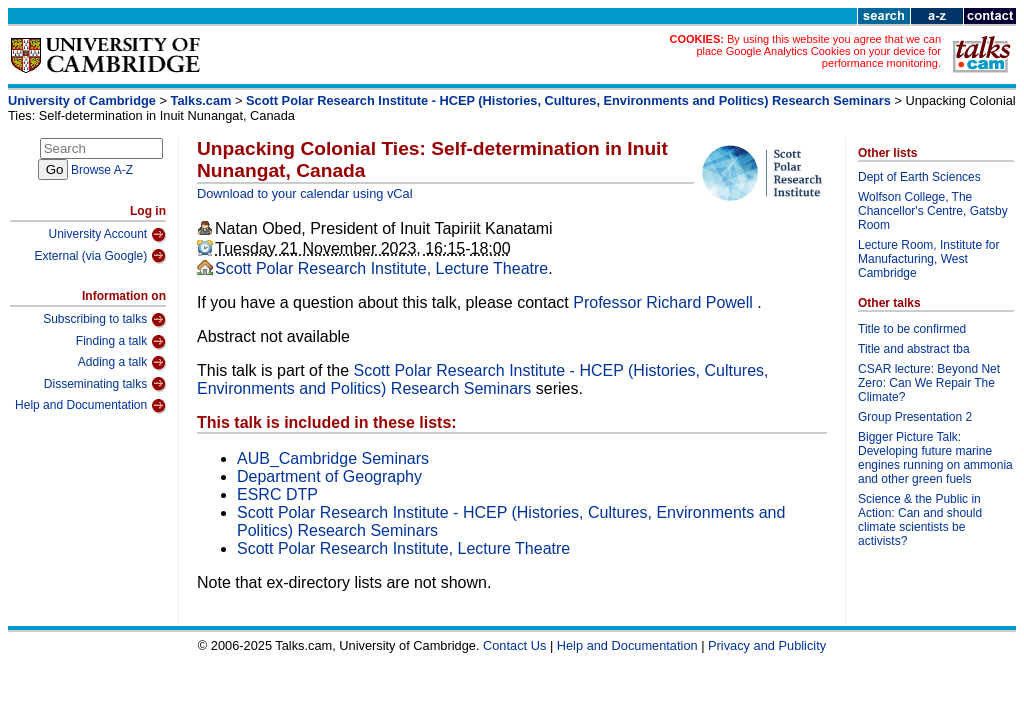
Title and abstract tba (914, 349)
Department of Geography (329, 476)
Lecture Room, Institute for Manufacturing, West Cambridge (928, 259)
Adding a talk (122, 363)
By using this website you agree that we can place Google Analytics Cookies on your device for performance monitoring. (818, 51)
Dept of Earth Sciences (919, 177)
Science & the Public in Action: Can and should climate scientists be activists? (920, 520)
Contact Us (514, 645)
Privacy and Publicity (767, 645)
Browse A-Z (102, 170)
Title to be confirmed (912, 329)
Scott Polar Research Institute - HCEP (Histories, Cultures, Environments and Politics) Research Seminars (568, 100)
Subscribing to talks (104, 320)
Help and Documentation (90, 406)
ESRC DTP (277, 494)
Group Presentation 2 (915, 417)
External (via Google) (100, 256)
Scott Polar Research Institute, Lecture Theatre (381, 268)
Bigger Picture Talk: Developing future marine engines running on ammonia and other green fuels (935, 458)
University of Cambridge (82, 100)
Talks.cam (201, 100)
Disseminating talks (105, 384)
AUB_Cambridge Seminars (333, 458)
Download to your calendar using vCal (305, 193)
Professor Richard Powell (665, 302)
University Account (107, 235)
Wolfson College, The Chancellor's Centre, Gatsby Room (933, 211)
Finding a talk (121, 342)
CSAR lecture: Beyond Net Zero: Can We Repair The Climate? (929, 383)
